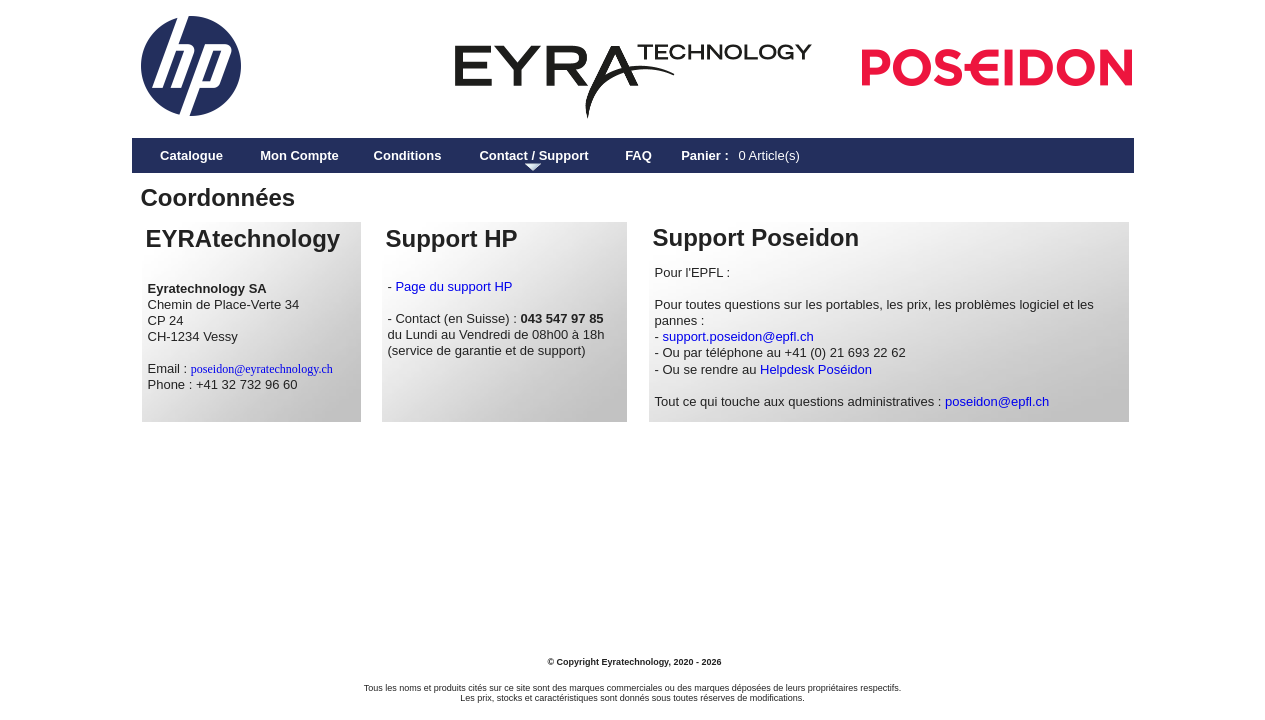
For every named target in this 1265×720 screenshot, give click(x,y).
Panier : (705, 155)
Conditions (408, 155)
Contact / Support (533, 155)
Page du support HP (453, 286)
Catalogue (191, 155)
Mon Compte (299, 155)
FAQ (638, 155)
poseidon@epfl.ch (997, 401)
